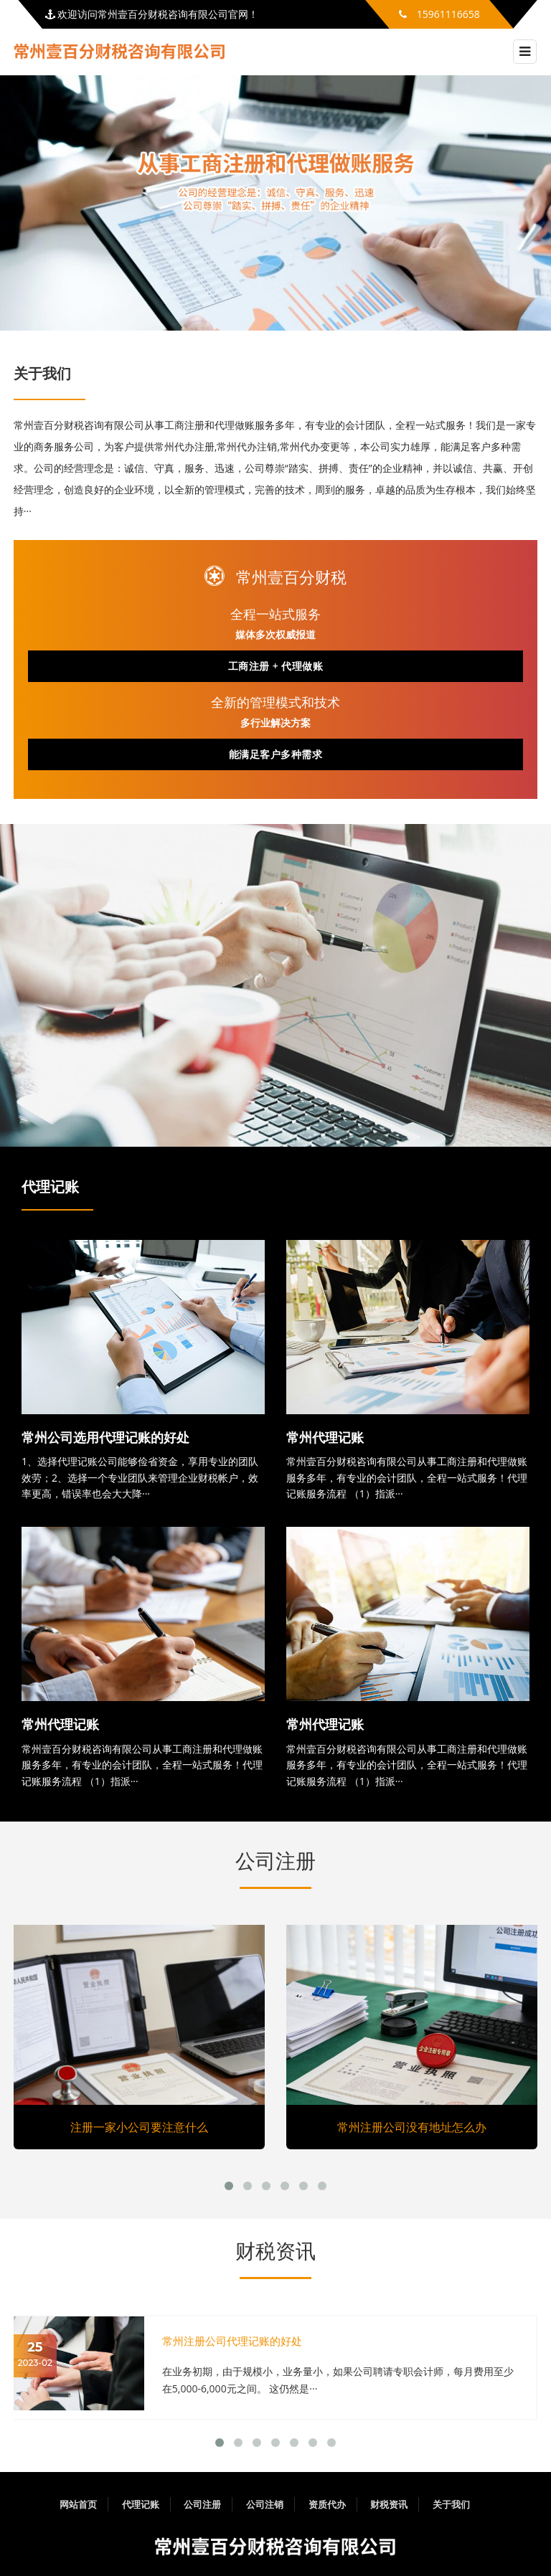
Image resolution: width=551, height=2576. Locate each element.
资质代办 (327, 2504)
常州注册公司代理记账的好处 (232, 2341)
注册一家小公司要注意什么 (139, 2127)
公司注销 (264, 2504)
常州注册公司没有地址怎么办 (411, 2127)
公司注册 (275, 1861)
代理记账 (50, 1186)
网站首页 (78, 2504)
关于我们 (451, 2504)
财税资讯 (275, 2251)
